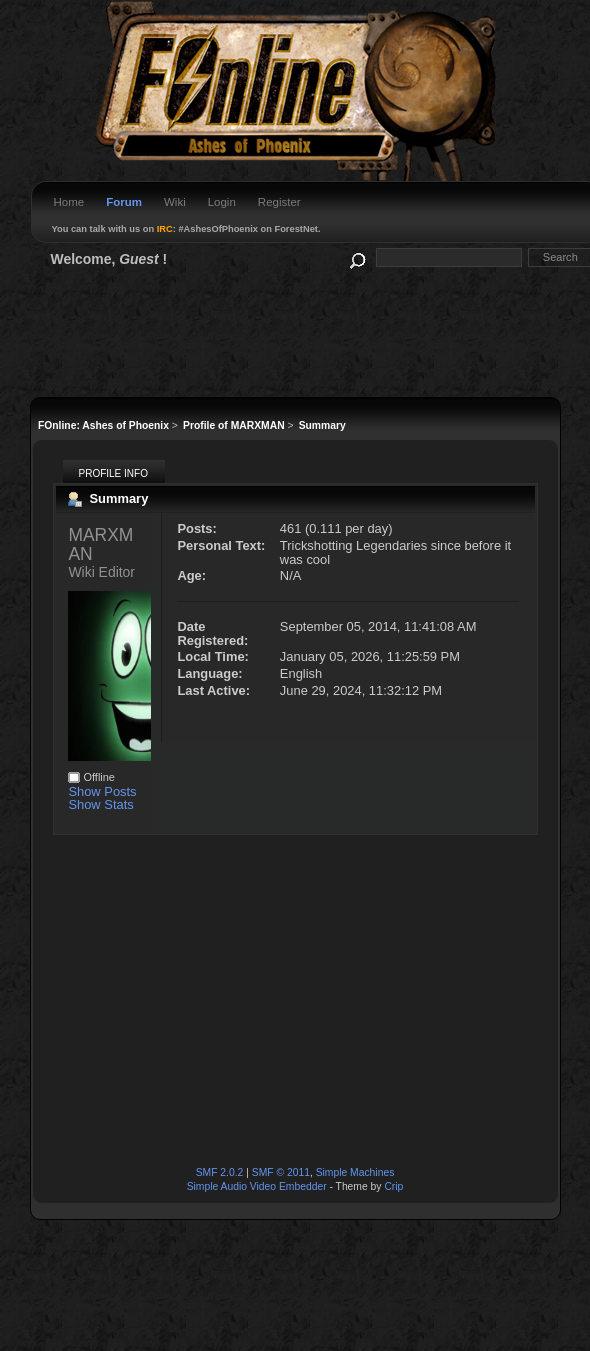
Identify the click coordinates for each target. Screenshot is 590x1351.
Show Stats (100, 804)
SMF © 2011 (281, 1172)
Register (279, 202)
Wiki (175, 202)
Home (69, 202)
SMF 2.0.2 (220, 1172)
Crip (393, 1186)
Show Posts (102, 791)
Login (222, 202)
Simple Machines (355, 1172)
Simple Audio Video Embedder (257, 1186)
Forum (124, 202)
